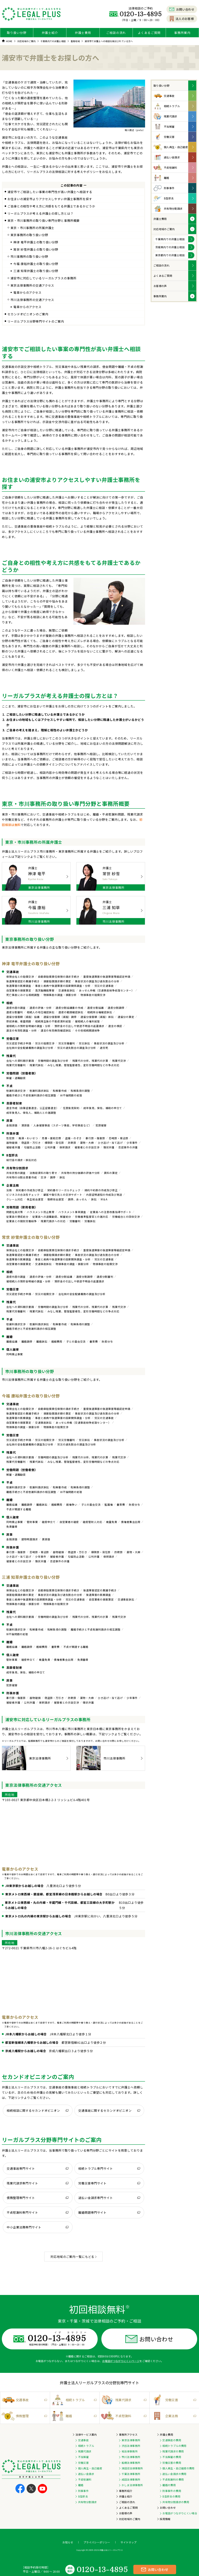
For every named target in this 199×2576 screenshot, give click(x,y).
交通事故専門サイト (38, 2168)
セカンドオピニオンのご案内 (27, 314)
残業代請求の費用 (173, 2451)
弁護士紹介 (50, 32)
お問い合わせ (181, 9)
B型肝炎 (163, 198)
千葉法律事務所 (131, 2474)
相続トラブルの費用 (174, 2446)
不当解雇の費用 (171, 2457)
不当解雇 (163, 127)
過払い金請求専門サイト (109, 2197)
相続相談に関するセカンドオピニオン (38, 2110)
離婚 (161, 178)
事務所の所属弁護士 (32, 228)
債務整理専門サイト (38, 2197)
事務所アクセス (128, 2434)
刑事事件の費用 (171, 2491)
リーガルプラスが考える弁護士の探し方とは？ (40, 213)
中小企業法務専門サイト (38, 2227)
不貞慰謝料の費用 (173, 2479)
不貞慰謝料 (165, 168)
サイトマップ (129, 2542)
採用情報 (165, 2519)
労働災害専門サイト (109, 2183)
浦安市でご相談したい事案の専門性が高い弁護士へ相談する (49, 192)
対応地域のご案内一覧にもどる (73, 2256)
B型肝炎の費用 (171, 2496)
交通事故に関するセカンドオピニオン (109, 2110)
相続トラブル (166, 106)
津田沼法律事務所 (132, 2468)
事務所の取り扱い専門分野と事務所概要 (43, 220)
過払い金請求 (166, 157)
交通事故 (163, 96)
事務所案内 (182, 32)
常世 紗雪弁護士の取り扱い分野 (35, 249)
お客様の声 (160, 286)
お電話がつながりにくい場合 (179, 2513)
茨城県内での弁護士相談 (170, 247)
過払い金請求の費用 (174, 2474)
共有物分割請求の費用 (175, 2502)
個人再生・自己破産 (170, 147)
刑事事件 (163, 188)
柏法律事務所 (130, 2451)
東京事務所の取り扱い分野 (29, 235)
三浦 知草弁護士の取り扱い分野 (35, 271)
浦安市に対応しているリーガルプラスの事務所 (43, 278)
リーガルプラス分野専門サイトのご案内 (35, 321)
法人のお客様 (182, 18)
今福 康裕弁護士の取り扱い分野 (35, 263)
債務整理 (23, 2416)
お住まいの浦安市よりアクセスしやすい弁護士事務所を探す (49, 199)
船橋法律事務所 (131, 2463)
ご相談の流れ (116, 32)
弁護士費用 (83, 32)
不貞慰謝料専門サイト (38, 2212)
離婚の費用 (169, 2485)
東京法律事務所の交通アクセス (32, 285)
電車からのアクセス (27, 292)
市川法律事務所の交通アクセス (32, 299)
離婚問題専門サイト (109, 2212)
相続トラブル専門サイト (109, 2168)
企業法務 (172, 2416)
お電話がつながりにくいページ (120, 2361)
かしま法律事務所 (132, 2485)
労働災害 (163, 137)
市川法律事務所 (131, 2457)
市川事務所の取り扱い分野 (29, 256)
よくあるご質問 (149, 32)
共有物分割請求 (167, 209)
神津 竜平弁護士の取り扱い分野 (35, 242)
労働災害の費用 (171, 2463)
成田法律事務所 (131, 2479)
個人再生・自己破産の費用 (178, 2468)
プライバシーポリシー (97, 2542)
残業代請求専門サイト (38, 2183)
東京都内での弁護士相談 (170, 255)
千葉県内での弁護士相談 (170, 239)
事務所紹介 (125, 2491)
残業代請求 (165, 116)
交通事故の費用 (171, 2440)
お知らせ (67, 2542)
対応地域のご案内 (164, 229)
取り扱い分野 (17, 32)
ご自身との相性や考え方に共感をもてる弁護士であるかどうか (51, 206)
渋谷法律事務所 (131, 2446)
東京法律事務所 (131, 2440)
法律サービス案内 (86, 2434)
